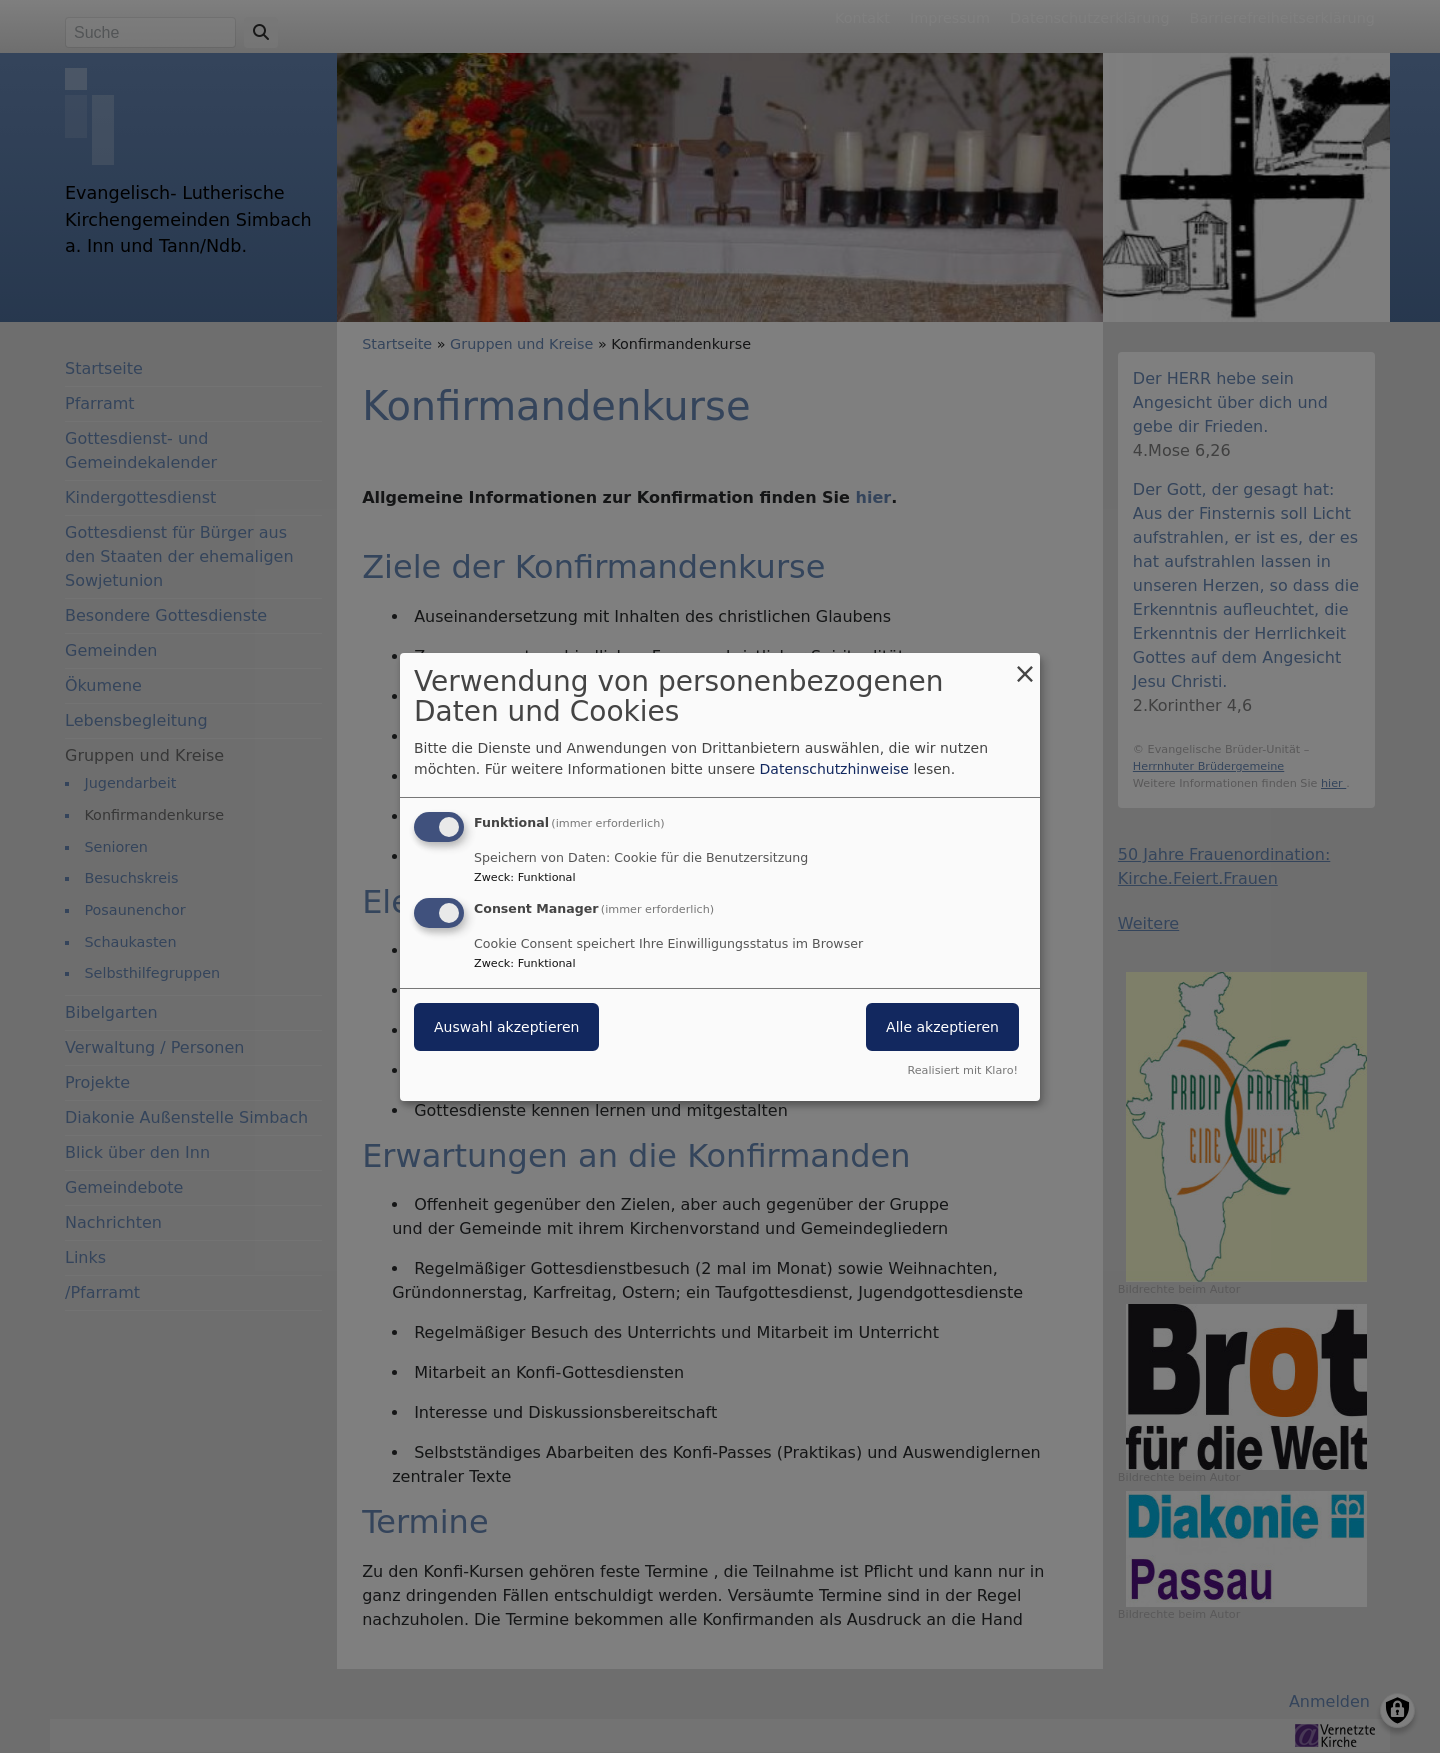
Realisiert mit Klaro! (962, 1070)
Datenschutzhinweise (834, 769)
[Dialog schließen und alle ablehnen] (1025, 664)
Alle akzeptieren (942, 1027)
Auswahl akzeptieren (506, 1027)
